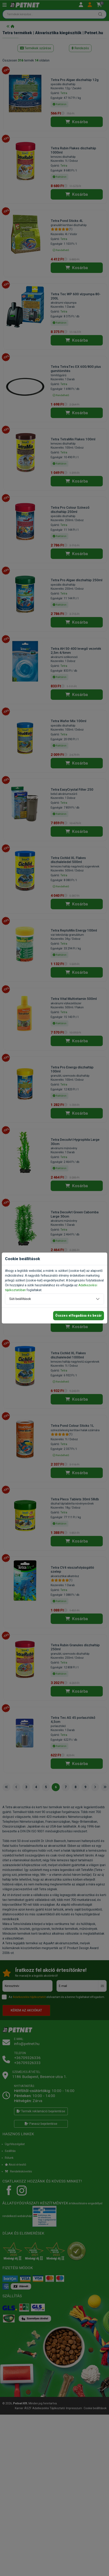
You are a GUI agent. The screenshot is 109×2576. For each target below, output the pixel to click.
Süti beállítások (20, 1299)
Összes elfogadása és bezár (78, 1315)
